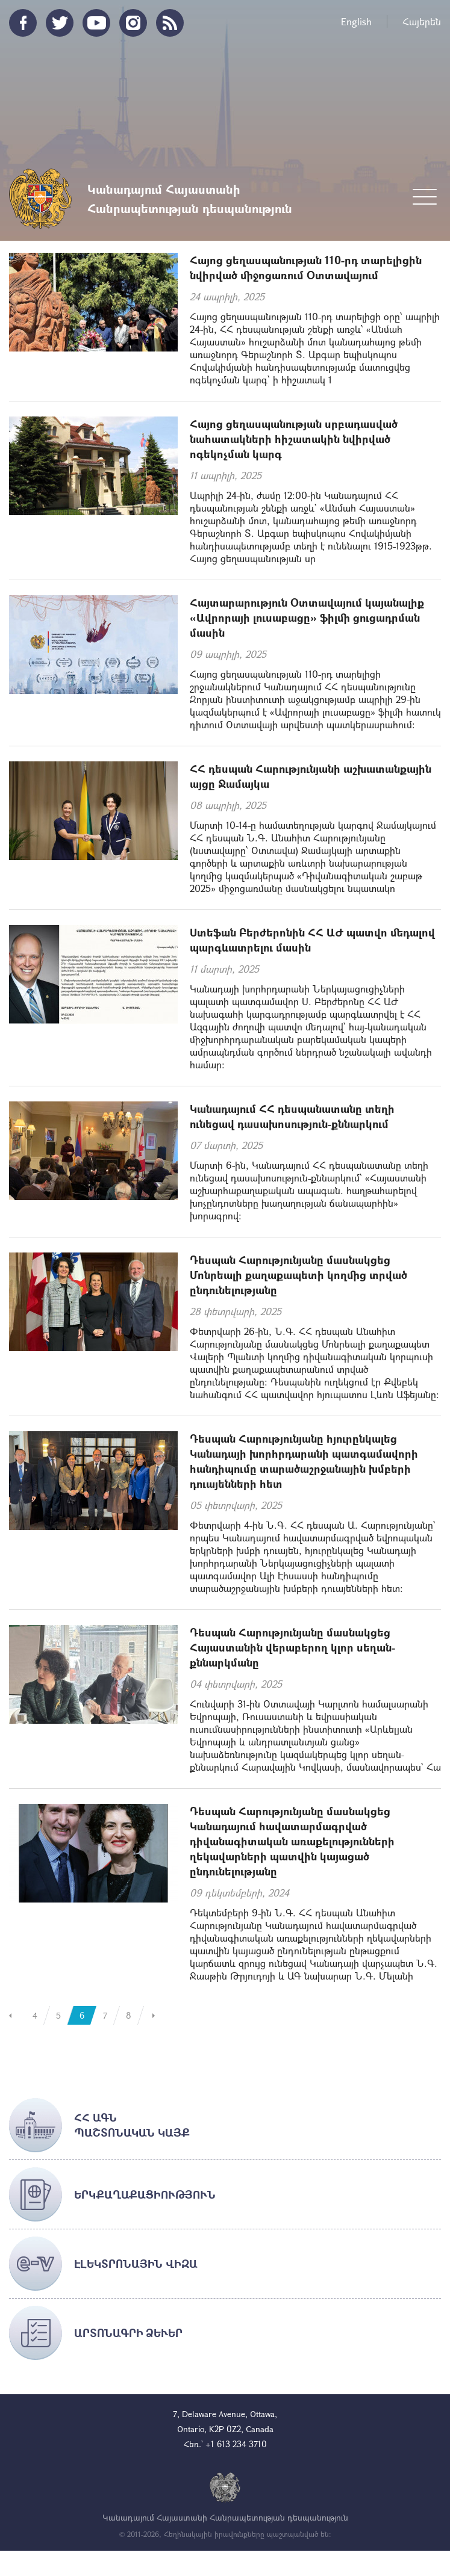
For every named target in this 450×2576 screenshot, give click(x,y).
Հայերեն (421, 21)
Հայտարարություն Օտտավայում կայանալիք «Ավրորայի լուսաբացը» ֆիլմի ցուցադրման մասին (307, 617)
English (356, 21)
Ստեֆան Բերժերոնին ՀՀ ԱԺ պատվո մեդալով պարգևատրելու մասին (312, 940)
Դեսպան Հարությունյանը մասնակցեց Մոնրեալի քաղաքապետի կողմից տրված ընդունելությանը (298, 1274)
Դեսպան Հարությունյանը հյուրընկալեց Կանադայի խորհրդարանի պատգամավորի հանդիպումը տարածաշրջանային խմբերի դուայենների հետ (304, 1461)
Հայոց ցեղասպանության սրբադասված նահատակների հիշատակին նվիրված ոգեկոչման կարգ (294, 438)
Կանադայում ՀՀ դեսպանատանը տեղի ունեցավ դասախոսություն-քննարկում (292, 1116)
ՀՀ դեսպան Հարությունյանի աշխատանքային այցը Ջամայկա (310, 776)
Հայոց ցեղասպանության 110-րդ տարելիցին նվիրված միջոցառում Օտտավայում (306, 267)
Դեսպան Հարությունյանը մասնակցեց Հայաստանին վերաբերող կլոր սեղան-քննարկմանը (292, 1647)
